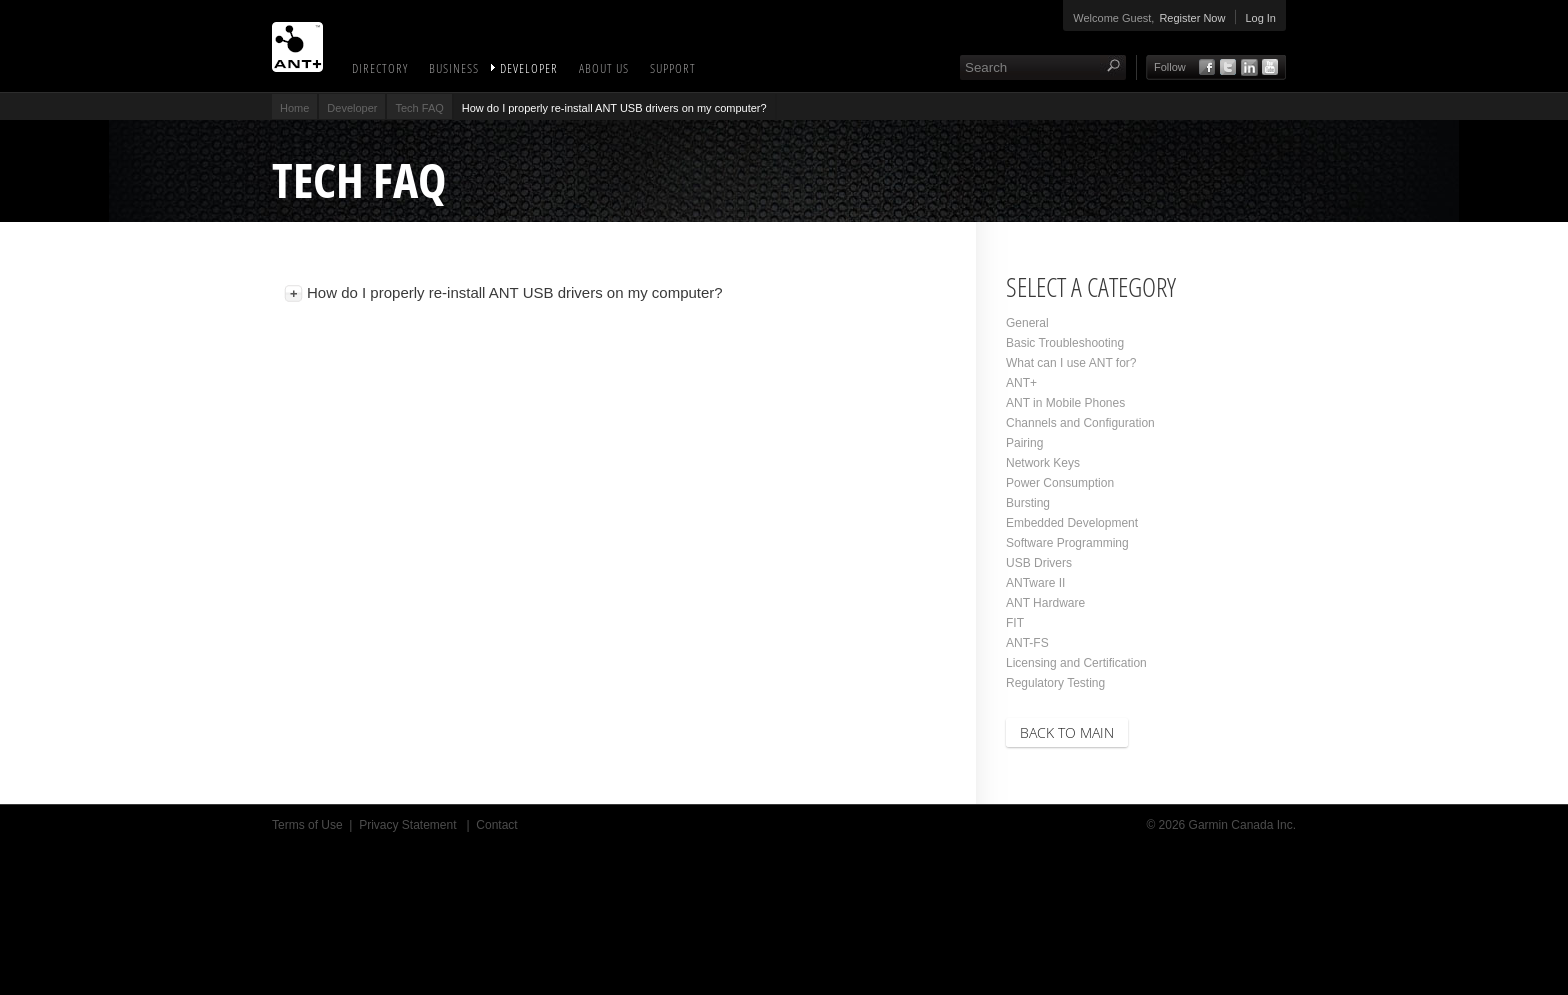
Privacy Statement (409, 825)
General (1027, 323)
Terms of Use (307, 825)
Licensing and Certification (1076, 663)
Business (454, 68)
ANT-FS (1027, 643)
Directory (380, 68)
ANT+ (1021, 383)
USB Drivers (1039, 563)
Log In (1260, 18)
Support (673, 68)
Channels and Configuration (1080, 423)
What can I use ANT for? (1071, 363)
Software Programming (1067, 543)
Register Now (1192, 18)
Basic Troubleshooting (1065, 343)
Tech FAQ (419, 108)
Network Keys (1043, 463)
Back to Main (1067, 732)
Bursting (1028, 503)
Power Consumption (1060, 483)
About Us (604, 68)
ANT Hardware (1045, 603)
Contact (496, 825)
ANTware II (1035, 583)
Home (294, 108)
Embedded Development (1072, 523)
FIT (1015, 623)
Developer (529, 68)
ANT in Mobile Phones (1065, 403)
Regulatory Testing (1055, 683)
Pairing (1024, 443)
